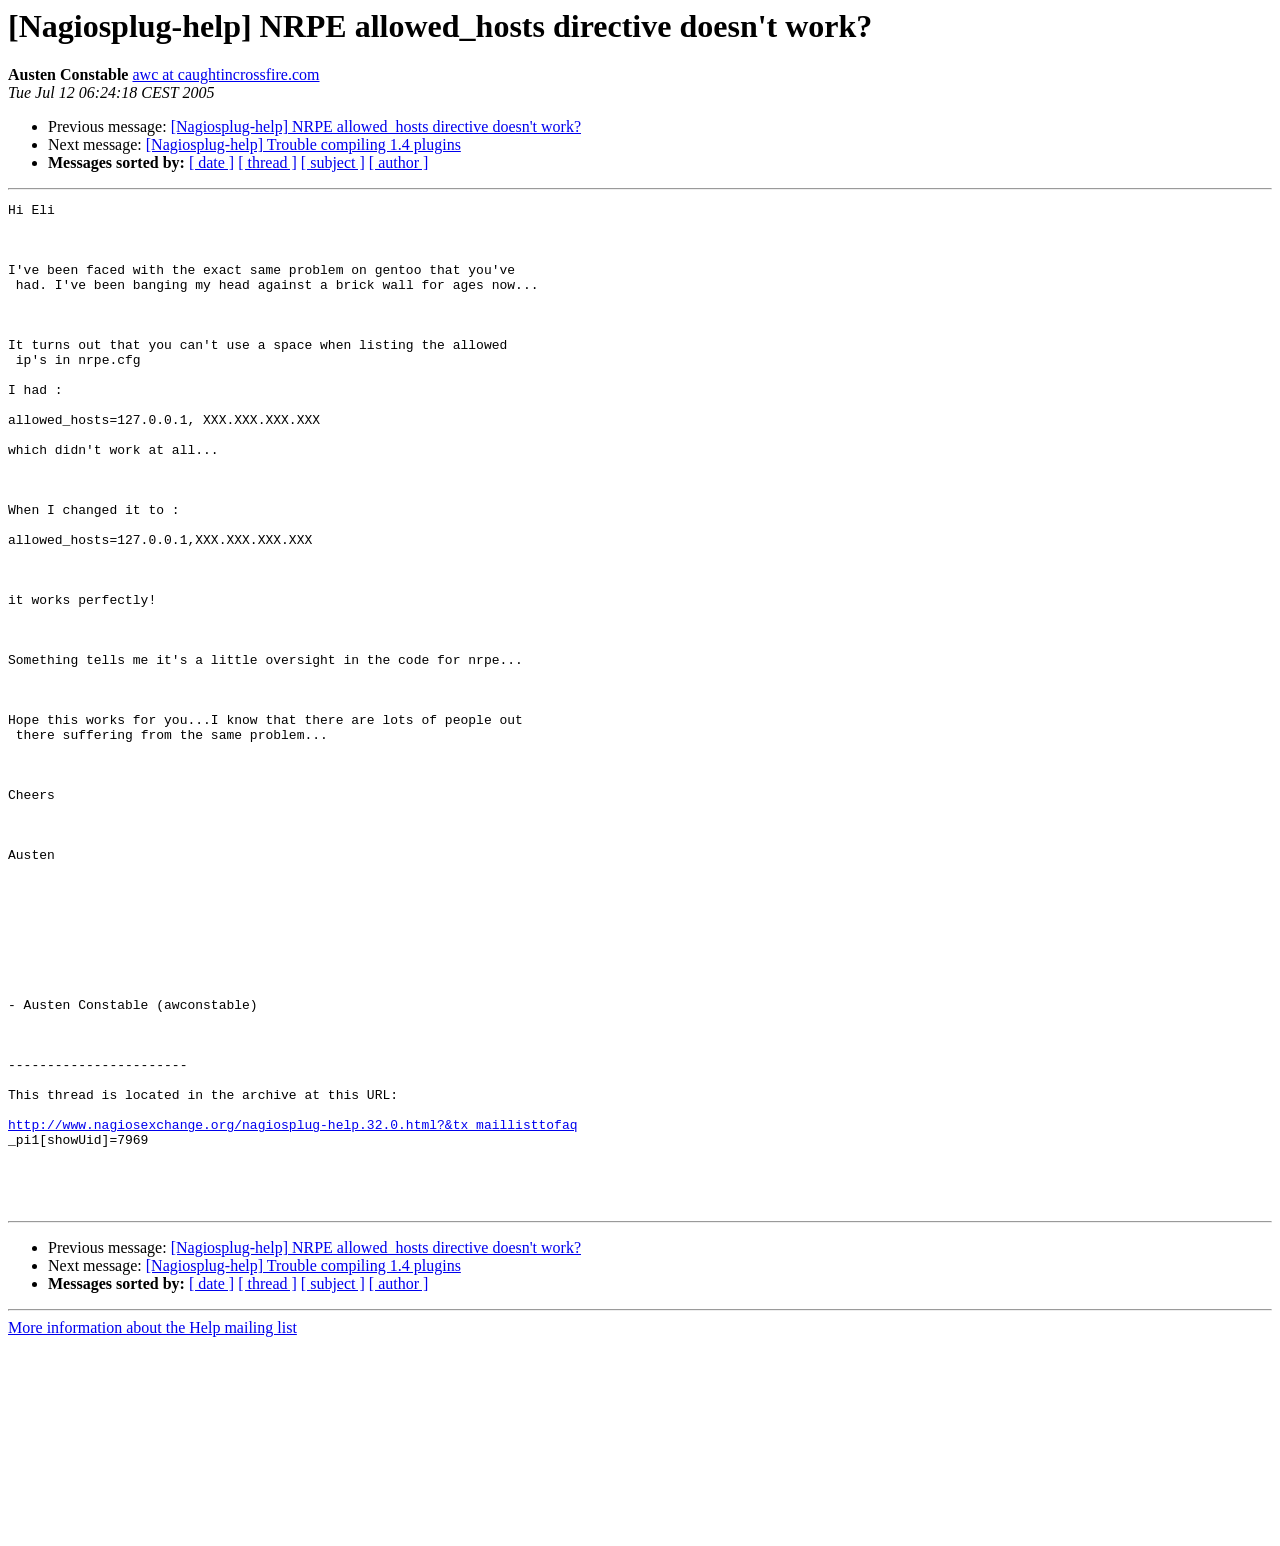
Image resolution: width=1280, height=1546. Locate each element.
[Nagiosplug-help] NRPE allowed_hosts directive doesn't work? (376, 126)
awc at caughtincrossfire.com (225, 74)
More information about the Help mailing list (152, 1528)
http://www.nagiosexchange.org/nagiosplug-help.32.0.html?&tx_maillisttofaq (292, 1310)
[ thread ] (267, 162)
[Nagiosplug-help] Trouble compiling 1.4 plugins (303, 144)
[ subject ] (333, 162)
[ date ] (211, 162)
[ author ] (399, 162)
